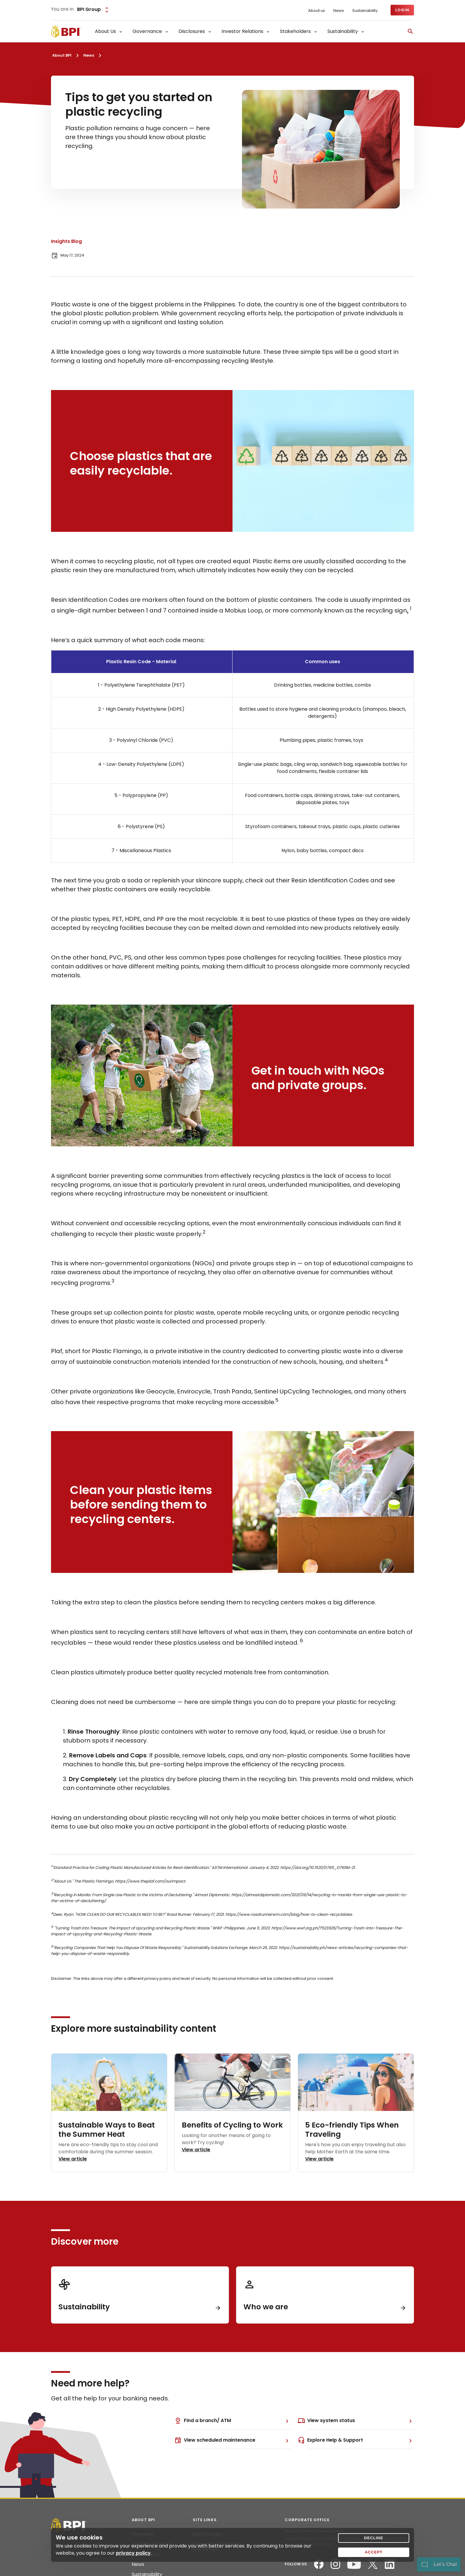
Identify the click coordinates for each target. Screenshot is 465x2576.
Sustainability (365, 11)
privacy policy (133, 2553)
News (338, 11)
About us (316, 11)
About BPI (61, 55)
